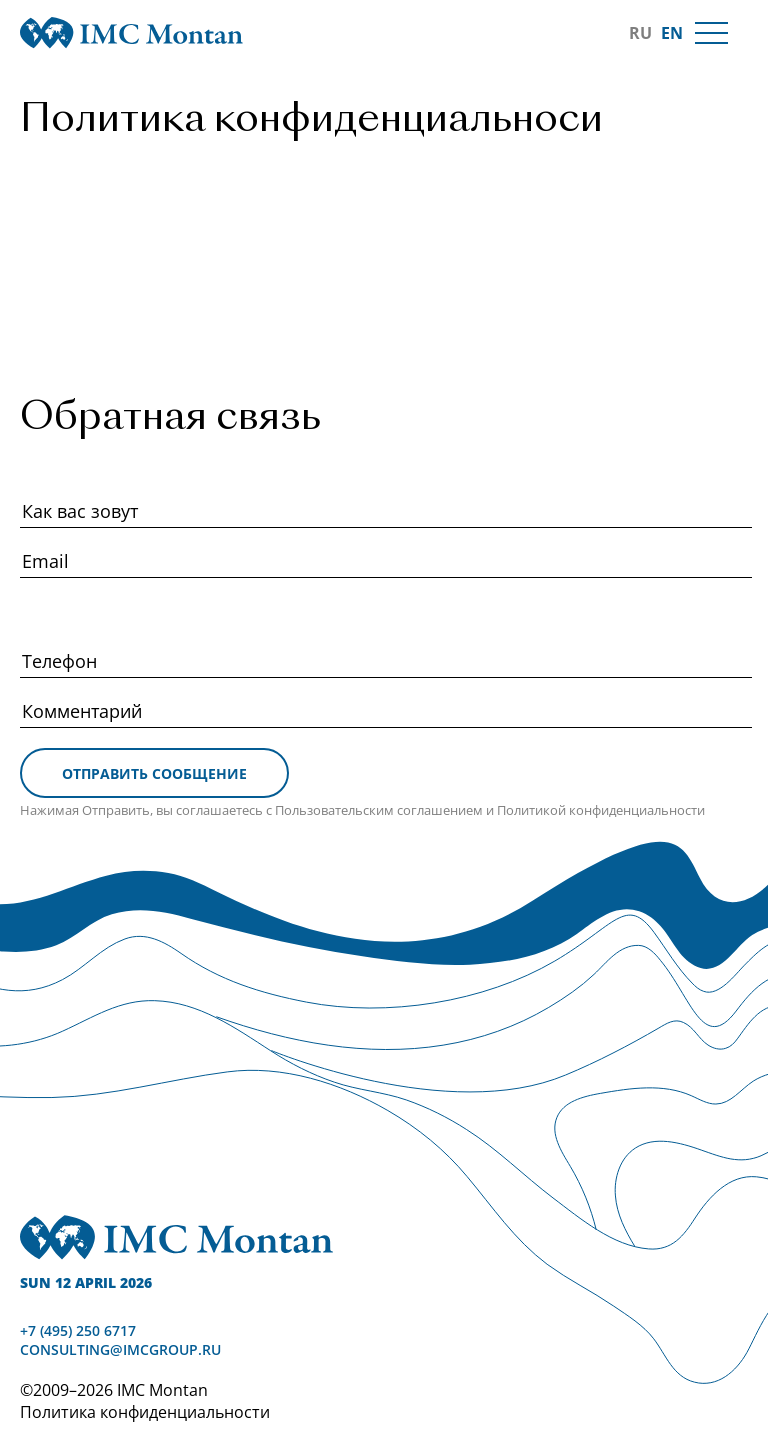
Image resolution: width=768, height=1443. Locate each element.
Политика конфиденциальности (145, 1412)
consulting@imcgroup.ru (120, 1349)
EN (672, 33)
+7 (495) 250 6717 (78, 1330)
